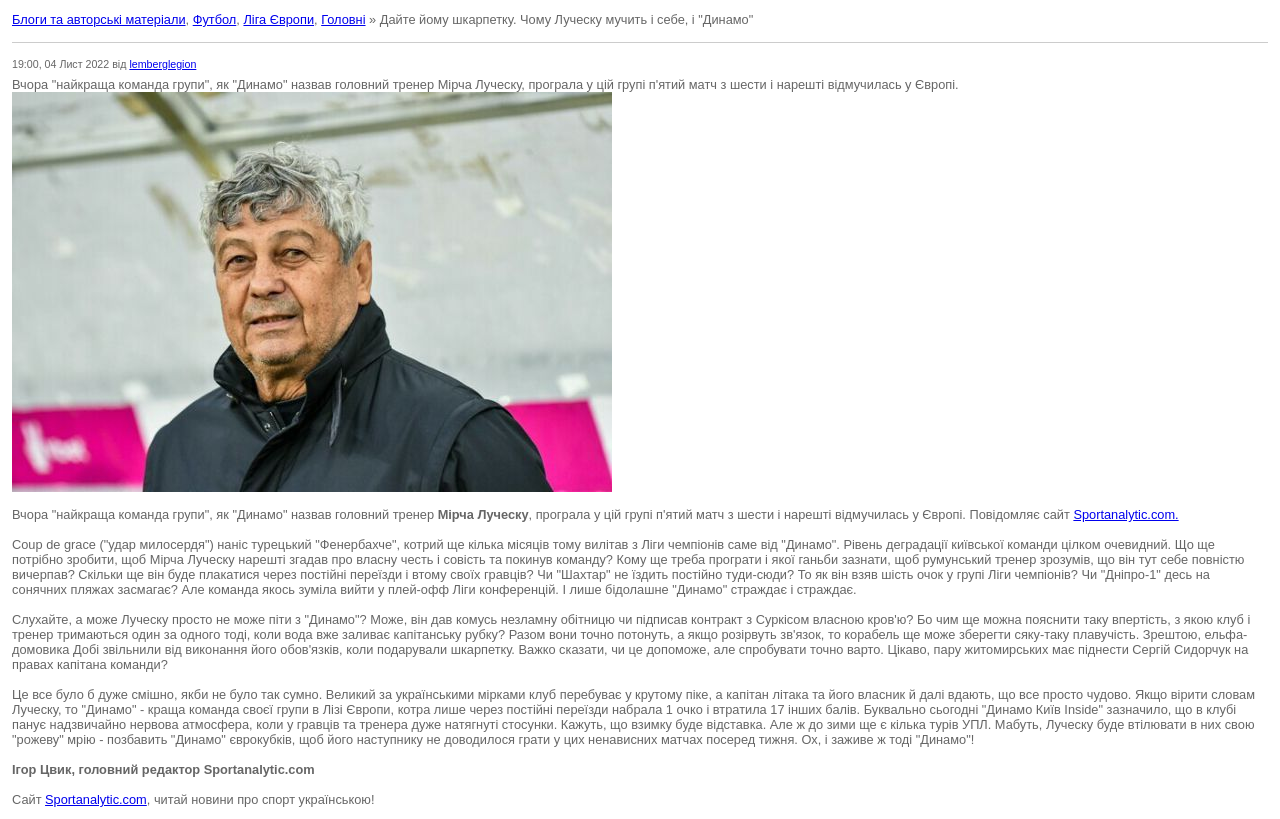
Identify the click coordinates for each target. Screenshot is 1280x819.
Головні (343, 19)
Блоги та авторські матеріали (99, 19)
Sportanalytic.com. (1125, 514)
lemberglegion (162, 64)
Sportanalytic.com (96, 799)
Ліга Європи (278, 19)
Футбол (215, 19)
